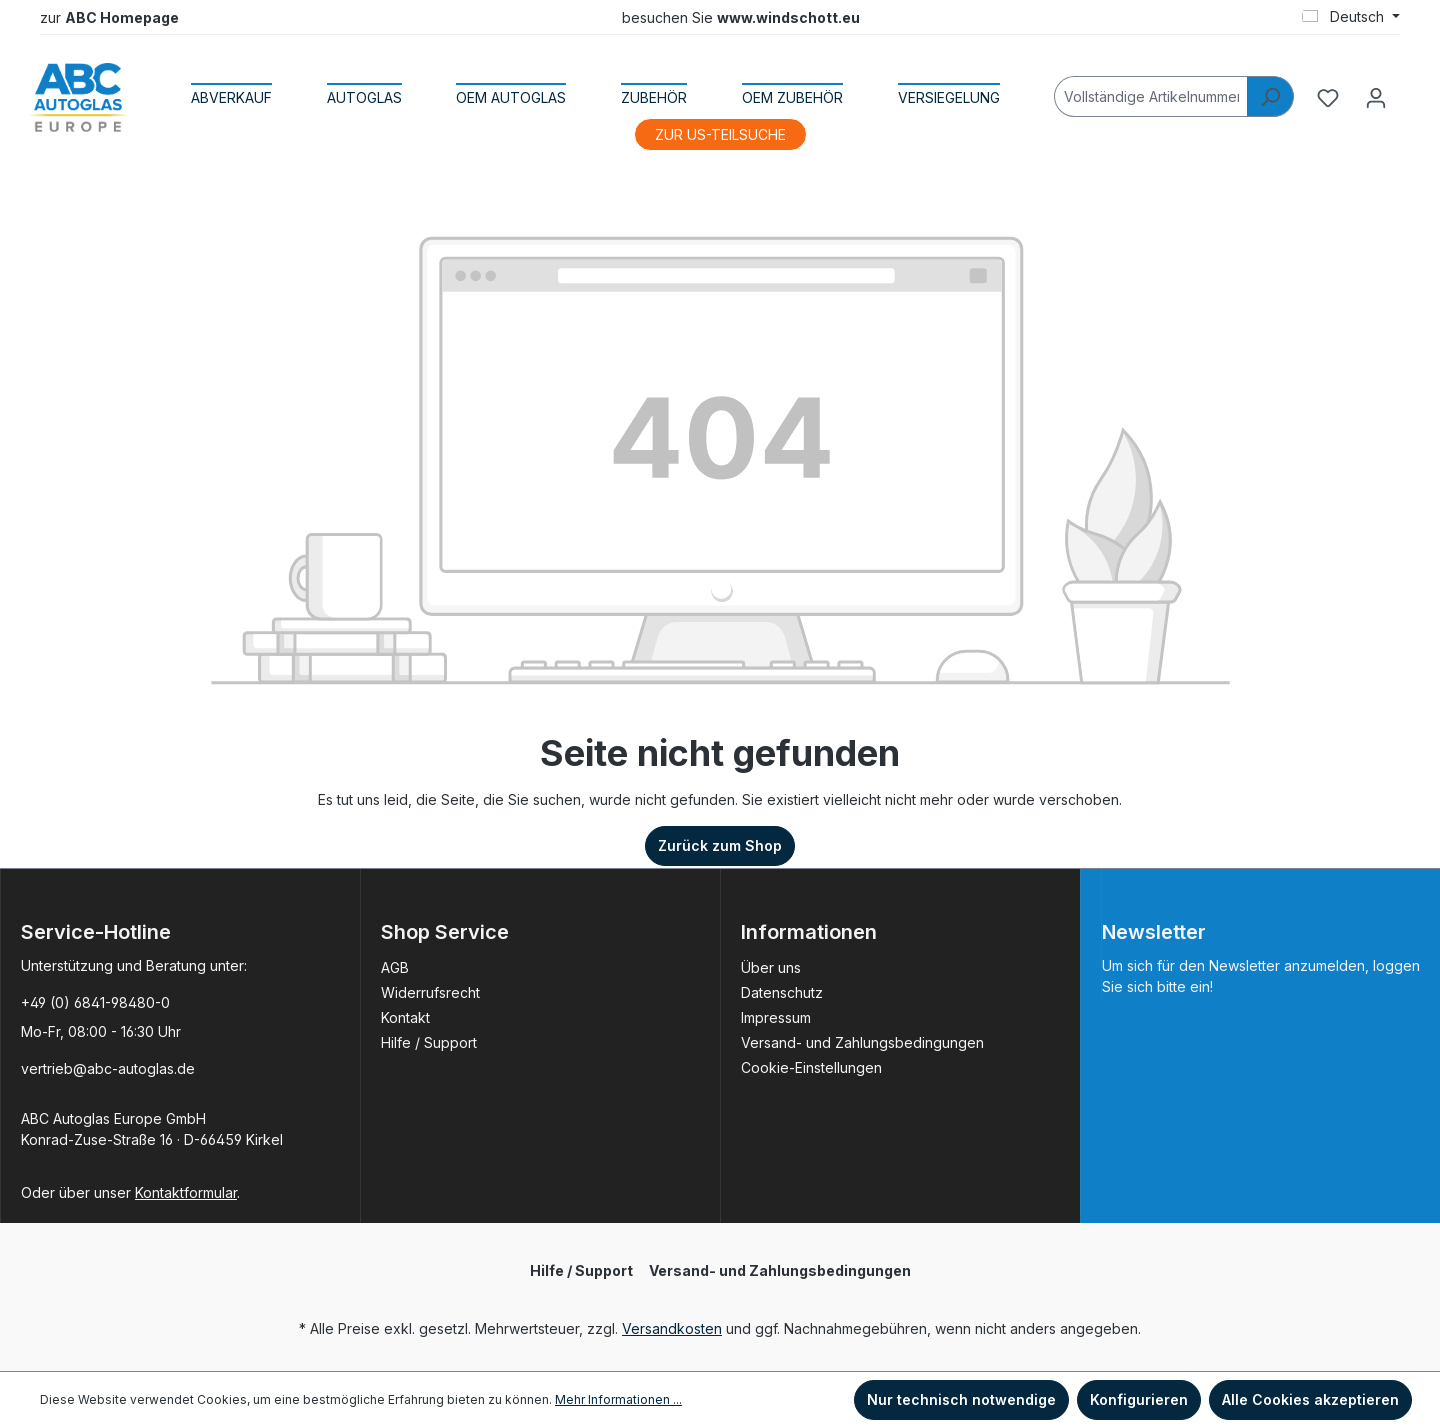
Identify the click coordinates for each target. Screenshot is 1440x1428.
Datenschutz (782, 992)
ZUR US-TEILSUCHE (720, 134)
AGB (395, 967)
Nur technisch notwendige (961, 1399)
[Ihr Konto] (1376, 98)
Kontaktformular (186, 1192)
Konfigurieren (1139, 1399)
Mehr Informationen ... (618, 1399)
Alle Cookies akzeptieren (1310, 1399)
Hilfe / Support (429, 1042)
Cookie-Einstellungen (811, 1067)
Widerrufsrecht (430, 992)
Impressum (776, 1017)
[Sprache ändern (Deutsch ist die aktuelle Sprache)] (1351, 17)
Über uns (771, 967)
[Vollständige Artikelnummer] (1151, 96)
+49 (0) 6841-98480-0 (95, 1002)
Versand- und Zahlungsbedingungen (862, 1042)
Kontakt (405, 1017)
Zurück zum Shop (720, 845)
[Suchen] (1270, 96)
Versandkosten (672, 1328)
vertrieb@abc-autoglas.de (108, 1068)
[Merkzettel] (1328, 98)
